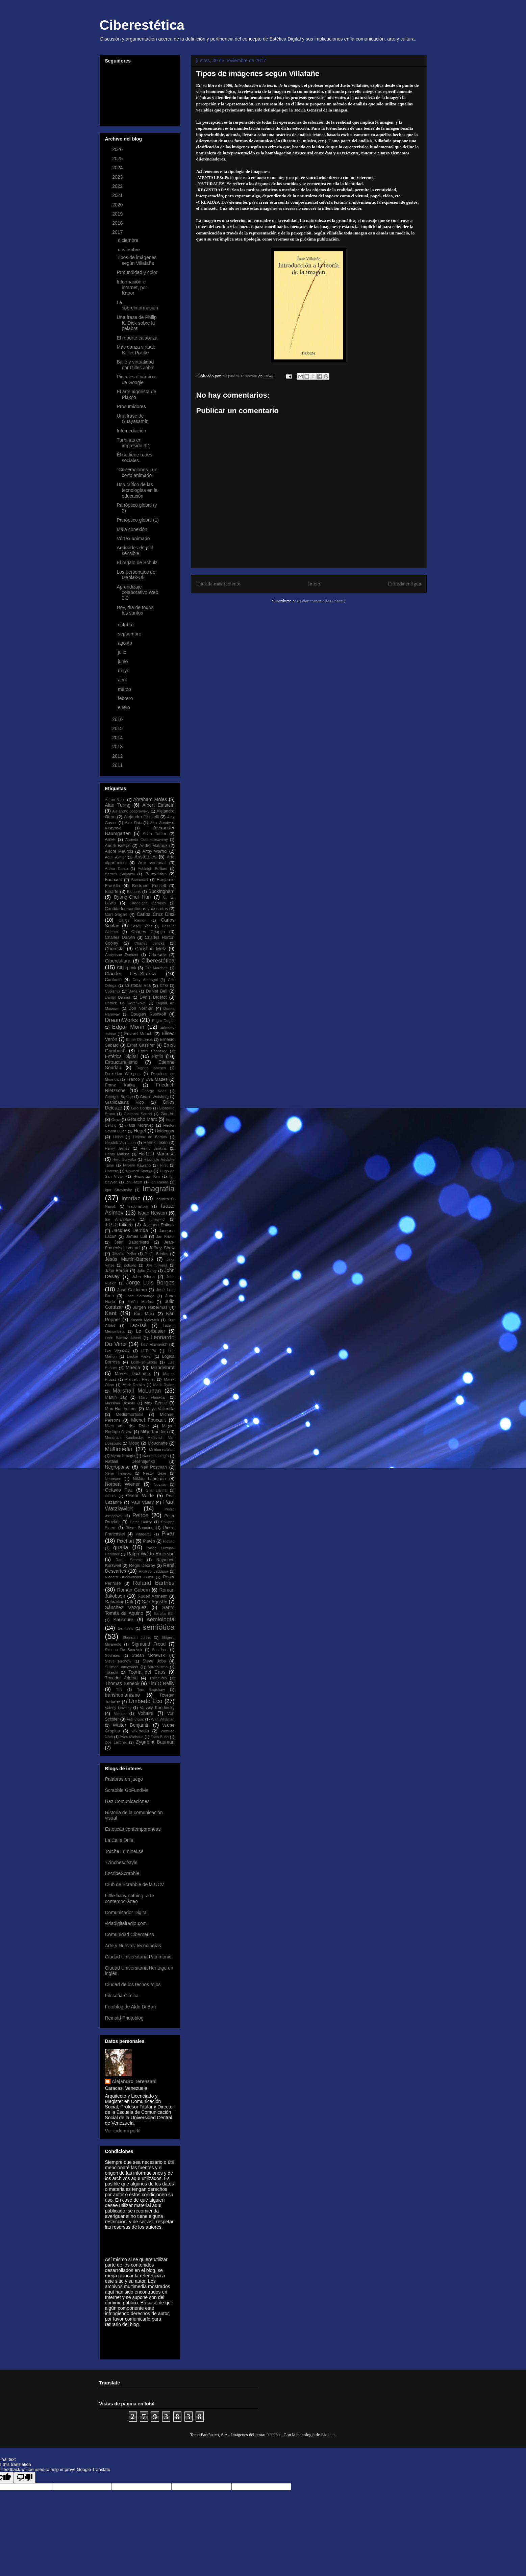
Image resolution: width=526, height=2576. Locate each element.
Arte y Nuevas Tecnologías (133, 1945)
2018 (118, 223)
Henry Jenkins (154, 1148)
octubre (126, 624)
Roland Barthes (154, 1583)
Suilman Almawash (121, 1667)
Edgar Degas (163, 1021)
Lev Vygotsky (117, 1351)
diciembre (129, 240)
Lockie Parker (139, 1356)
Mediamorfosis (130, 1414)
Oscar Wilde (140, 1495)
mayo (124, 670)
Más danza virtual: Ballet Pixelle (136, 349)
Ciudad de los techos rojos (133, 1984)
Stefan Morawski (149, 1655)
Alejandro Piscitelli (141, 817)
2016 (118, 719)
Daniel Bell (156, 991)
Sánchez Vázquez (126, 1607)
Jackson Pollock (158, 1225)
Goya (116, 1120)
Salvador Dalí (119, 1601)
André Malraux (153, 845)
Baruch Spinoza (119, 874)
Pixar (167, 1533)
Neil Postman (154, 1467)
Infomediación (131, 430)
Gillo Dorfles (141, 1108)
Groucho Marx (142, 1119)
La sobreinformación (137, 305)
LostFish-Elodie (144, 1362)
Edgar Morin (128, 1027)
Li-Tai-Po (148, 1351)
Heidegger (164, 1131)
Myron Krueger (122, 1456)
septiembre (130, 633)
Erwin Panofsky (152, 1051)
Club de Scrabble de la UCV (134, 1884)
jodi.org (130, 1265)
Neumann (113, 1479)
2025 (118, 158)
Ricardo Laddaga (153, 1571)
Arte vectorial (152, 862)
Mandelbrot (162, 1367)
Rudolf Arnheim (152, 1596)
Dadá (132, 991)
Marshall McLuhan (136, 1390)
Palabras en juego (124, 1779)
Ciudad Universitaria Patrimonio (138, 1956)
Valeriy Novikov (118, 1708)
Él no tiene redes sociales (134, 457)
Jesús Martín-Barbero (129, 1259)
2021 (118, 195)
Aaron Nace (115, 800)
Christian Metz (151, 948)
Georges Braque (119, 1097)
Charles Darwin (120, 937)
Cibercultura (117, 961)
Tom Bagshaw (151, 1689)
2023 (118, 177)
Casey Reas (141, 926)
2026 (118, 149)
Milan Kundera (154, 1431)
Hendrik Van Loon (120, 1143)
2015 (118, 728)
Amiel (110, 839)
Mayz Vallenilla (160, 1408)
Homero (112, 1171)
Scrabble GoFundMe (127, 1790)
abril (123, 679)
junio (123, 661)
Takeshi (111, 1672)
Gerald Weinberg (154, 1097)
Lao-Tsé (138, 1325)
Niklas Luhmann (149, 1478)
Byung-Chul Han (132, 897)
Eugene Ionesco (150, 1068)
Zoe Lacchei (116, 1742)
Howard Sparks (139, 1171)
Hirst (164, 1165)
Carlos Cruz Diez (156, 914)
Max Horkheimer (121, 1408)
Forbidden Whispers (123, 1074)
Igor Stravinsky (118, 1190)
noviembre (129, 249)
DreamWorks (121, 1020)
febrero (126, 698)
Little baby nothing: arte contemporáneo (129, 1898)
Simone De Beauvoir (124, 1650)
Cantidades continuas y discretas (136, 908)
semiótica (159, 1627)
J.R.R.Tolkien (119, 1224)
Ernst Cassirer (141, 1045)
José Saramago (140, 1296)
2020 (118, 204)
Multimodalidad (161, 1450)
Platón (149, 1541)
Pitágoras (143, 1534)
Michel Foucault (148, 1420)
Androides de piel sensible (135, 550)
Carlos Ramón (133, 920)
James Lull (136, 1236)
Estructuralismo (121, 1062)
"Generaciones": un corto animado (137, 472)
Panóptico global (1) (138, 520)
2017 (118, 232)
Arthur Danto (116, 869)
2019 (118, 214)
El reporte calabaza (137, 338)
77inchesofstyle (121, 1862)
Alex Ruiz (133, 823)
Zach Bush (159, 1737)
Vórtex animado (133, 538)
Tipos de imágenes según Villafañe (136, 260)
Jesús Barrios (156, 1254)
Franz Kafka (120, 1085)
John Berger (117, 1270)
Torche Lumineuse (124, 1851)
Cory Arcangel (145, 980)
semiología (160, 1619)
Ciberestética (142, 25)
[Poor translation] (24, 2477)
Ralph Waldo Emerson (150, 1553)
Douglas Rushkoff (148, 1014)
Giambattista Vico (124, 1102)
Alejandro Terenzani (134, 2081)
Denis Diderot (153, 997)
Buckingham (161, 891)
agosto (125, 643)
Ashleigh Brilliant (152, 869)
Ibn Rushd (159, 1182)
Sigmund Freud (148, 1644)
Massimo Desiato (120, 1403)
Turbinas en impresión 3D (133, 442)
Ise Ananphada (119, 1219)
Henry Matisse (117, 1154)
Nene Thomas (118, 1473)
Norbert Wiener (122, 1484)
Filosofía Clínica (122, 1995)
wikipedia (140, 1731)
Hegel (140, 1130)
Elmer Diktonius (139, 1039)
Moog (134, 1443)
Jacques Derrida (130, 1230)
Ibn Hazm (134, 1182)
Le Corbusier (150, 1331)
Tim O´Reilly (161, 1683)
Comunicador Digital (126, 1912)
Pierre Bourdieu (139, 1528)
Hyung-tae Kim (146, 1176)
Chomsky (115, 948)
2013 (118, 746)
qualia (120, 1547)
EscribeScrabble (122, 1873)
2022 (118, 186)
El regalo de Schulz (137, 562)
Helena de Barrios (150, 1137)
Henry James (117, 1148)
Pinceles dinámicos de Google (137, 379)
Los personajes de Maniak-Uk (136, 574)
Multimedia (118, 1449)
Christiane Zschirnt (122, 955)
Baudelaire (155, 874)
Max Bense (155, 1403)
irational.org (138, 1206)
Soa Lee (160, 1650)
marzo (125, 689)
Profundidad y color (137, 272)
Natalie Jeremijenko (130, 1461)
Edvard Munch (138, 1033)
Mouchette (158, 1443)
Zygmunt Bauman (155, 1742)
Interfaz (130, 1198)
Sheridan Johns (136, 1637)
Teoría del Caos (147, 1672)
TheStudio (158, 1678)
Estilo (157, 1056)
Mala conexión (132, 529)
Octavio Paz (119, 1490)
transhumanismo (122, 1695)
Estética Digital (121, 1056)
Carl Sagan (116, 914)
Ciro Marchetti (157, 968)
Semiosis (125, 1628)
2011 (118, 765)
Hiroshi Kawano (137, 1165)
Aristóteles (145, 856)
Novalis (160, 1484)
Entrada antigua (404, 583)
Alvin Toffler (154, 833)
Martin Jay (116, 1397)
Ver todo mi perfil (123, 2130)
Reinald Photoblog (124, 2018)
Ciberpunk (126, 968)
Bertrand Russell (149, 885)
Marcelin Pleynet (140, 1379)
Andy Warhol (155, 851)
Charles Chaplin (148, 931)
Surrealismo (157, 1667)
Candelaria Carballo (147, 903)
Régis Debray (142, 1565)
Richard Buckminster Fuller (129, 1577)
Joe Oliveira (156, 1265)
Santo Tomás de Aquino (140, 1610)
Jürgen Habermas (150, 1307)
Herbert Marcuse (157, 1153)
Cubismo (112, 991)
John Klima (143, 1276)
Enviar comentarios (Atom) (321, 600)
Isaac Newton (152, 1213)
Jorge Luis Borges (150, 1282)
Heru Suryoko (124, 1159)
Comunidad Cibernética (129, 1934)
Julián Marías (140, 1302)
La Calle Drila (119, 1840)
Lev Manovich (154, 1344)
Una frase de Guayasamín (132, 418)
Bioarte (112, 891)
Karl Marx (144, 1313)
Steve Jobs (154, 1661)
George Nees (154, 1091)
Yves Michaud (132, 1737)
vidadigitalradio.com (126, 1923)
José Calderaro (132, 1289)
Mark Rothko (133, 1385)
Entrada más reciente (218, 583)
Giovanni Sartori (138, 1114)
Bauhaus (113, 879)
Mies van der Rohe (127, 1426)
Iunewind (157, 1219)
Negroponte (117, 1467)
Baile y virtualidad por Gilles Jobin (135, 364)
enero (124, 707)
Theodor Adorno (121, 1678)
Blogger (328, 2434)
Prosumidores (131, 406)
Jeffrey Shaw (161, 1248)
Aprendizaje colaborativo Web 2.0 (137, 592)
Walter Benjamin (131, 1725)
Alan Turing (118, 805)
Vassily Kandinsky (157, 1707)
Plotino (168, 1541)
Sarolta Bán (164, 1613)
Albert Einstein (158, 805)
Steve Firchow (118, 1661)
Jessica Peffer (124, 1254)
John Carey (146, 1271)
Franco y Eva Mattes (147, 1079)
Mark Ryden (164, 1385)
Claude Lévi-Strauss (130, 973)
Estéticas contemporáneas (133, 1829)
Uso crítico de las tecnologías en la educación (137, 490)
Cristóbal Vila (138, 985)
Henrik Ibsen (155, 1142)
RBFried (273, 2434)
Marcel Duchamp (132, 1373)
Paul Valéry (142, 1502)
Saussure (123, 1619)
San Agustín (155, 1601)
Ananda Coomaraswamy (146, 839)
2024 (118, 167)
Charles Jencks (149, 943)
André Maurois (119, 851)
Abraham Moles (150, 799)
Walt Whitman (163, 1719)
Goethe (167, 1113)
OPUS (110, 1496)
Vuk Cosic (135, 1719)
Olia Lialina (156, 1490)
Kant (111, 1313)
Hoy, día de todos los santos (135, 610)
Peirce (140, 1515)
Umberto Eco (145, 1701)
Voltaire (146, 1713)
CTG (164, 985)
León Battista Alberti (123, 1338)
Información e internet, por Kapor (132, 287)
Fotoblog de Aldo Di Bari (130, 2006)
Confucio (113, 979)
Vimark (120, 1713)
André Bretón (118, 845)
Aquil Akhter (115, 857)
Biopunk (134, 892)
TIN (119, 1689)
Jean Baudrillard (131, 1242)
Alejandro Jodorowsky (130, 811)
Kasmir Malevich (144, 1320)
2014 (118, 737)
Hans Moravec (139, 1125)
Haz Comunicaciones (127, 1801)
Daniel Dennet (117, 997)
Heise (118, 1137)
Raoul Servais (129, 1560)
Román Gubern (133, 1590)
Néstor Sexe (154, 1473)
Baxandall (139, 880)
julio (123, 652)
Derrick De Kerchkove (125, 1003)
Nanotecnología (155, 1456)
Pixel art (125, 1541)
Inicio (314, 583)
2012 (118, 756)
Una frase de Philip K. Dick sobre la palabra (136, 323)
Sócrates (112, 1655)
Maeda (133, 1367)
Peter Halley (141, 1522)
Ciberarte (157, 954)
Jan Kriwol (165, 1236)
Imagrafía (159, 1188)
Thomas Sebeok (122, 1683)
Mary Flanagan (152, 1397)
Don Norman (141, 1008)
